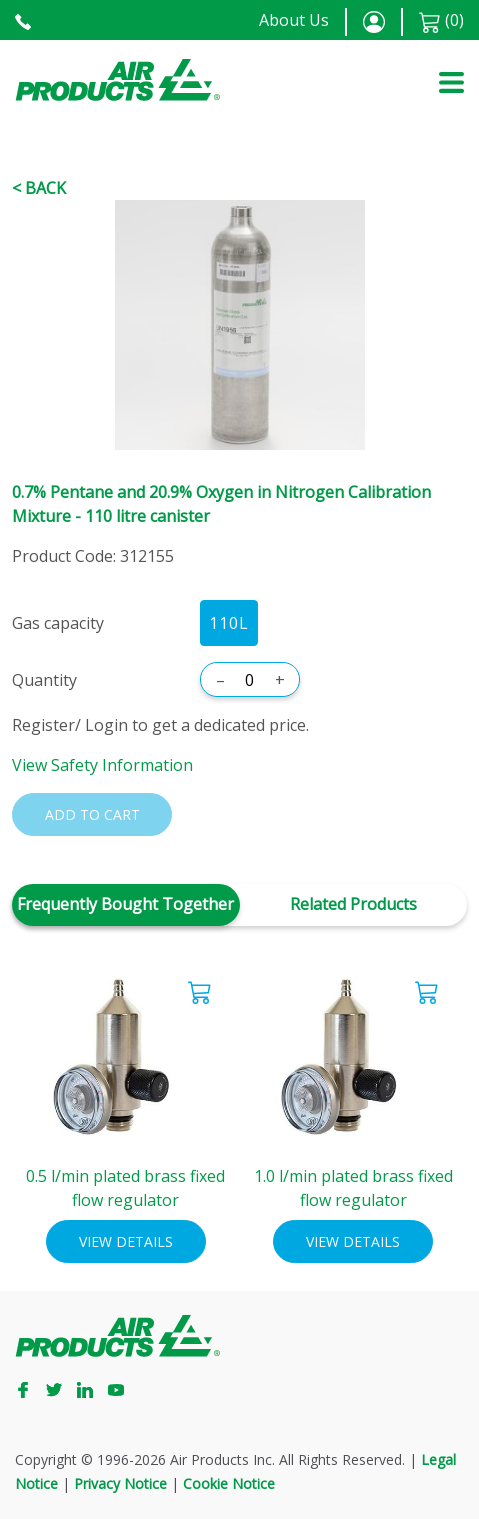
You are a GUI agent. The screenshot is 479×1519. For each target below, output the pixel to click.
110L (229, 623)
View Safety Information (102, 765)
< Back (39, 188)
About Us (294, 20)
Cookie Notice (229, 1483)
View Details (126, 1241)
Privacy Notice (120, 1483)
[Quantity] (250, 680)
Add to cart (92, 814)
